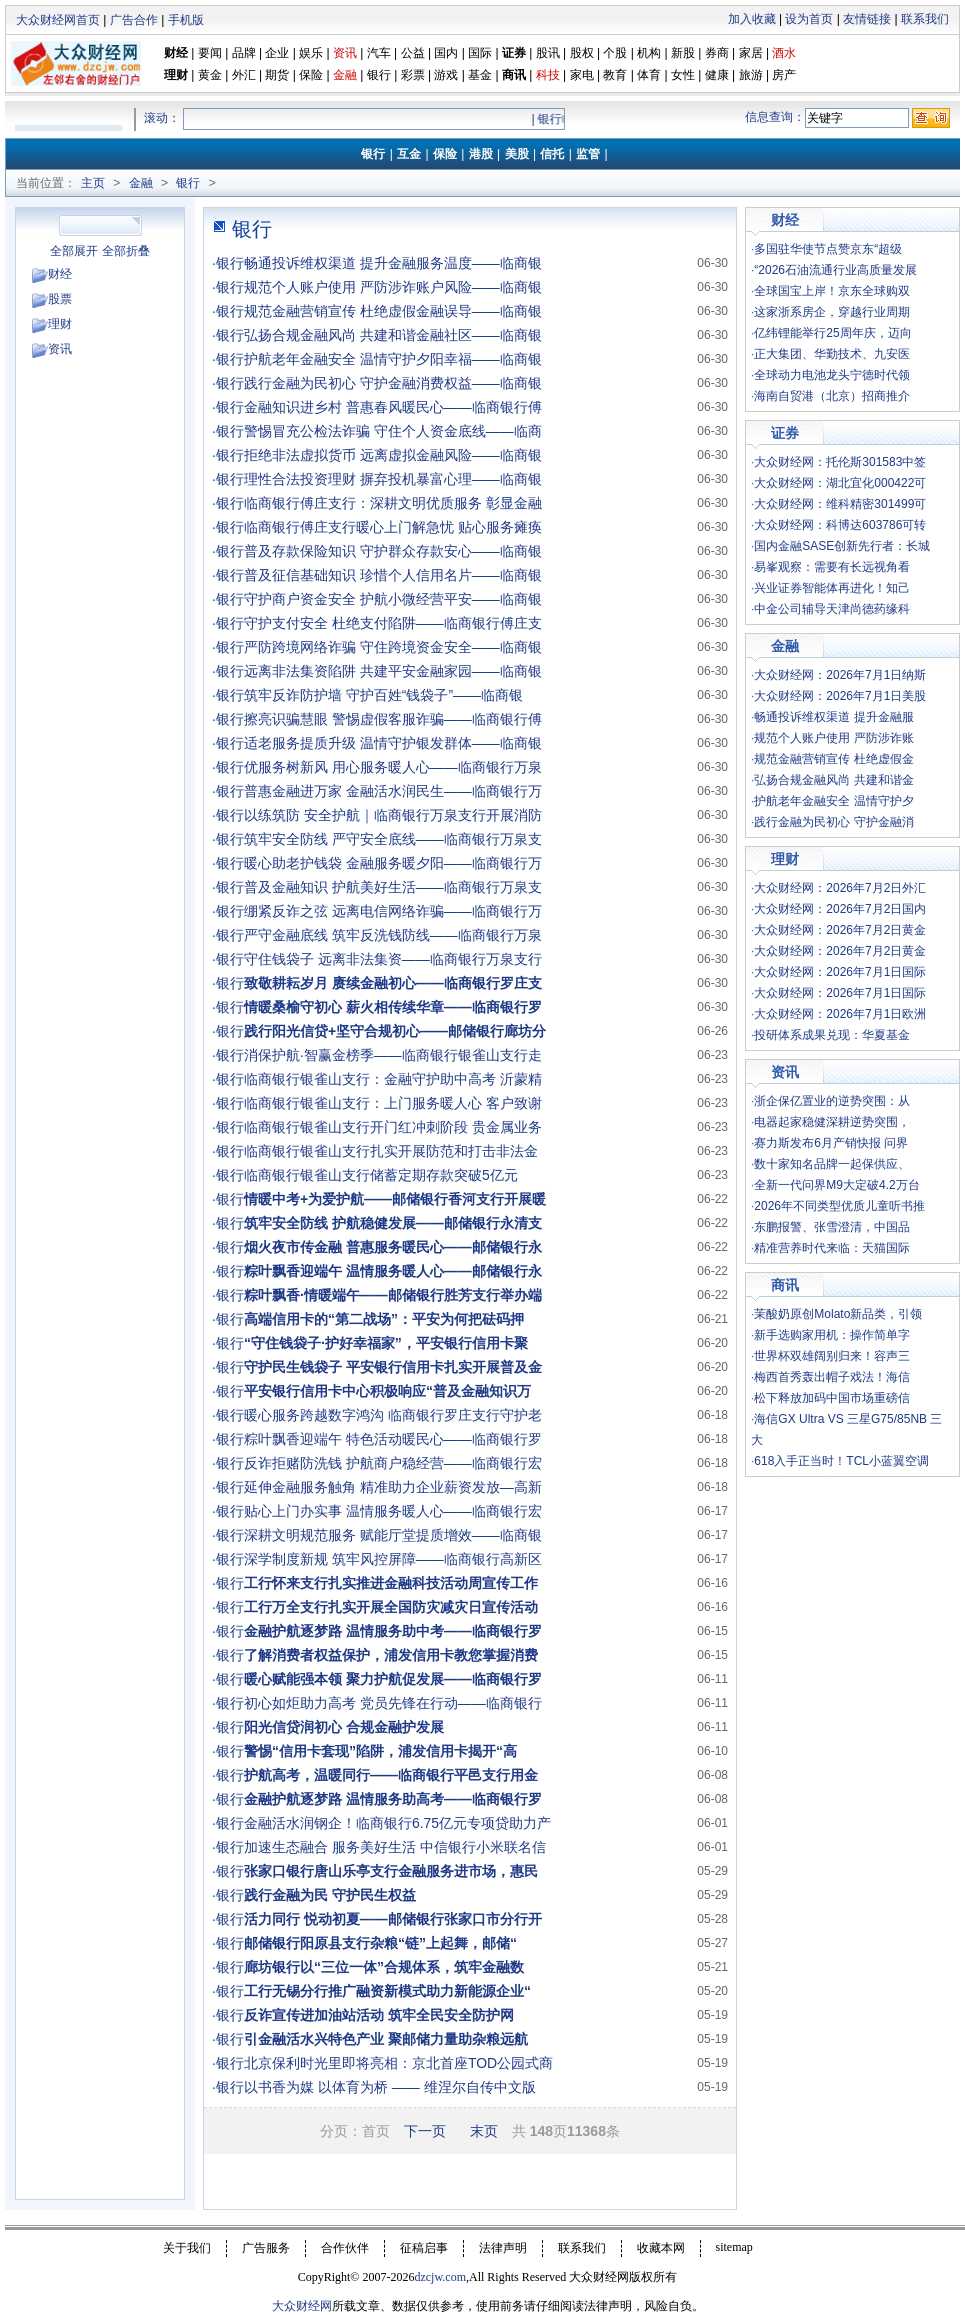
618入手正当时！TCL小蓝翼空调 (841, 1461)
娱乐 (311, 53)
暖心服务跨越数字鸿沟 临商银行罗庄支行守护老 (393, 1415)
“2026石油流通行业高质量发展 (835, 270)
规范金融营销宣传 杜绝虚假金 (833, 759)
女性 (683, 75)
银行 (380, 75)
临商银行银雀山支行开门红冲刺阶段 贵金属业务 (393, 1127)
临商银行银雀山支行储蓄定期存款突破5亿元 (381, 1175)
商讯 (514, 75)
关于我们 (187, 2248)
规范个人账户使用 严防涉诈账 (833, 738)
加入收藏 (752, 19)
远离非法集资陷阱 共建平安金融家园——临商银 (393, 671)
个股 (615, 53)
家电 (582, 75)
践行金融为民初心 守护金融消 (833, 822)
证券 (514, 53)
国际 (480, 53)
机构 (649, 53)
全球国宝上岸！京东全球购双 (832, 291)
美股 (517, 154)
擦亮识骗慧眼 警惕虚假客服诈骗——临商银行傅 (393, 719)
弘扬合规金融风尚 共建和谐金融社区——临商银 (393, 335)
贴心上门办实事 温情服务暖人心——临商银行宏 (393, 1511)
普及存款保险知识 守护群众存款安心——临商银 (393, 551)
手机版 (186, 20)
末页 (484, 2131)
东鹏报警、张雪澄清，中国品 (832, 1227)
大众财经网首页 (58, 20)
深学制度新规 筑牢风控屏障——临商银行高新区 (393, 1559)
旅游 (751, 75)
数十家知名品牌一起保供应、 (832, 1164)
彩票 (413, 75)
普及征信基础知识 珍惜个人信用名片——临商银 (393, 575)
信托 (552, 154)
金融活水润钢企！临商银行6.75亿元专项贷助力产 (397, 1823)
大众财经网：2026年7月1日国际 (840, 972)
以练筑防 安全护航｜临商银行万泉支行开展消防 (393, 815)
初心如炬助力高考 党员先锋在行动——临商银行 (393, 1703)
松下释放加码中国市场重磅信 (832, 1398)
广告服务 (266, 2248)
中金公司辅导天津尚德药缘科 (832, 609)
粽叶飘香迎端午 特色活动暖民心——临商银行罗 (393, 1439)
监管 (588, 154)
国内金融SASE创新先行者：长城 (842, 546)
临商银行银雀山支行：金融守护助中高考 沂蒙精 (393, 1079)
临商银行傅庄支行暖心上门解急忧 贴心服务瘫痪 (393, 527)
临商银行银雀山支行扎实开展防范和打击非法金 (391, 1151)
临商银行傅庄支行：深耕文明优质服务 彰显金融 (393, 503)
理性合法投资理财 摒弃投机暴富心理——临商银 (393, 479)
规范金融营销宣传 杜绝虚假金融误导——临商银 (393, 311)
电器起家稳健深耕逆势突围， (832, 1122)
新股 (683, 53)
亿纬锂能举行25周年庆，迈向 (832, 333)
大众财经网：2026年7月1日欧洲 (840, 1014)
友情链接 (867, 19)
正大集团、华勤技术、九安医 (832, 354)
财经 (176, 53)
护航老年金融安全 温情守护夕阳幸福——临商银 (393, 359)
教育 (615, 75)
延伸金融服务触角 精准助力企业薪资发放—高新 (393, 1487)
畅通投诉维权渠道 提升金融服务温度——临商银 (393, 263)
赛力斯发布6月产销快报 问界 (831, 1143)
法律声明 (503, 2248)
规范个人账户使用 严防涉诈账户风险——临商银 (393, 287)
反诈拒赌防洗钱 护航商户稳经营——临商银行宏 (393, 1463)
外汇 (244, 75)
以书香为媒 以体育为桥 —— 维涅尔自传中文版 (390, 2087)
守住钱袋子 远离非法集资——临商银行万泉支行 (393, 959)
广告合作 (134, 20)
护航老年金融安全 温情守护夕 (833, 801)
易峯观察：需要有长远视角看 (832, 567)
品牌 (244, 53)
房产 (784, 75)
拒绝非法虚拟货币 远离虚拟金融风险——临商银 (393, 455)
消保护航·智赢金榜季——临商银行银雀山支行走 (393, 1055)
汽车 (379, 53)
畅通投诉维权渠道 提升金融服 (833, 717)
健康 (717, 75)
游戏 (446, 75)
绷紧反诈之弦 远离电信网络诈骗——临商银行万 (393, 911)
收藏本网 (661, 2248)
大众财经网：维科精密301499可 (840, 504)
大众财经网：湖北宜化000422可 (840, 483)
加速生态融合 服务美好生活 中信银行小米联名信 (395, 1847)
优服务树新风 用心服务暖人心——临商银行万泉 (393, 767)
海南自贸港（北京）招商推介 (832, 396)
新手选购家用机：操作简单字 (832, 1335)
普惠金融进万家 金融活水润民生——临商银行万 (393, 791)
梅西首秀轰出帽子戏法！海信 (832, 1377)
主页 (93, 183)
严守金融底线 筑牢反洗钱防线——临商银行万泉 (393, 935)
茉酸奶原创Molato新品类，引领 (838, 1314)
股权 (582, 53)
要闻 (210, 53)
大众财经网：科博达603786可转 (840, 525)
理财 (176, 75)
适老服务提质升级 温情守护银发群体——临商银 (393, 743)
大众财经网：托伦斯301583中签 (840, 462)
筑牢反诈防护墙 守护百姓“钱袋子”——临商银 (383, 695)
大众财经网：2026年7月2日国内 (840, 909)
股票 (60, 299)
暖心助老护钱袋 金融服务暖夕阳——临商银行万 (393, 863)
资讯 (60, 349)
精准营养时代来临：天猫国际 (832, 1248)
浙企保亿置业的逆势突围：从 (832, 1101)
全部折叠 (126, 251)
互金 (409, 154)
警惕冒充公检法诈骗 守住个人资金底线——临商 (393, 431)
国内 (446, 53)
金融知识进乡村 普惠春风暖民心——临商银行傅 (393, 407)
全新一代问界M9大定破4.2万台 (836, 1185)
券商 (717, 53)
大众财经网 (302, 2306)
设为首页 (809, 19)
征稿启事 (424, 2248)
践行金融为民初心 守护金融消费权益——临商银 (393, 383)
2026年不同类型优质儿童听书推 (839, 1206)
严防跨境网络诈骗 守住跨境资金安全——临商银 (393, 647)
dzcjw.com (440, 2277)
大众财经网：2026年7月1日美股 (840, 696)
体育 (649, 75)
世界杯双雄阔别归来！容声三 (832, 1356)
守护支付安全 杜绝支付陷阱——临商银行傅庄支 (393, 623)
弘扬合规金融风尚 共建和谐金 (833, 780)
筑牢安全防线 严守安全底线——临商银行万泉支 (393, 839)
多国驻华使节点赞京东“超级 (828, 249)
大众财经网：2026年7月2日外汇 (840, 888)
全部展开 (74, 251)
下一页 (425, 2131)
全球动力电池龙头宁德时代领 (832, 375)
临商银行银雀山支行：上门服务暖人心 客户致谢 (393, 1103)
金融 (141, 183)
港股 (481, 154)
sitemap (734, 2247)
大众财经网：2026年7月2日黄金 (840, 930)
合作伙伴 (345, 2248)
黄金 (210, 75)
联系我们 (925, 19)
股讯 (548, 53)
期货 (277, 75)
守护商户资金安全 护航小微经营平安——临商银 (393, 599)
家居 (751, 53)
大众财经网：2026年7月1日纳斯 (840, 675)
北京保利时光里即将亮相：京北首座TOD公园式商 (398, 2063)
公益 (413, 53)
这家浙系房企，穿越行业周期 (832, 312)
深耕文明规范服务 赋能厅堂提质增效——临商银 (393, 1535)
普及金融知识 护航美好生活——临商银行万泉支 (393, 887)
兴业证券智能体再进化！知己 (832, 588)
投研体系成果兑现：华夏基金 (832, 1035)
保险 (311, 75)
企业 (277, 53)
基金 (480, 75)
